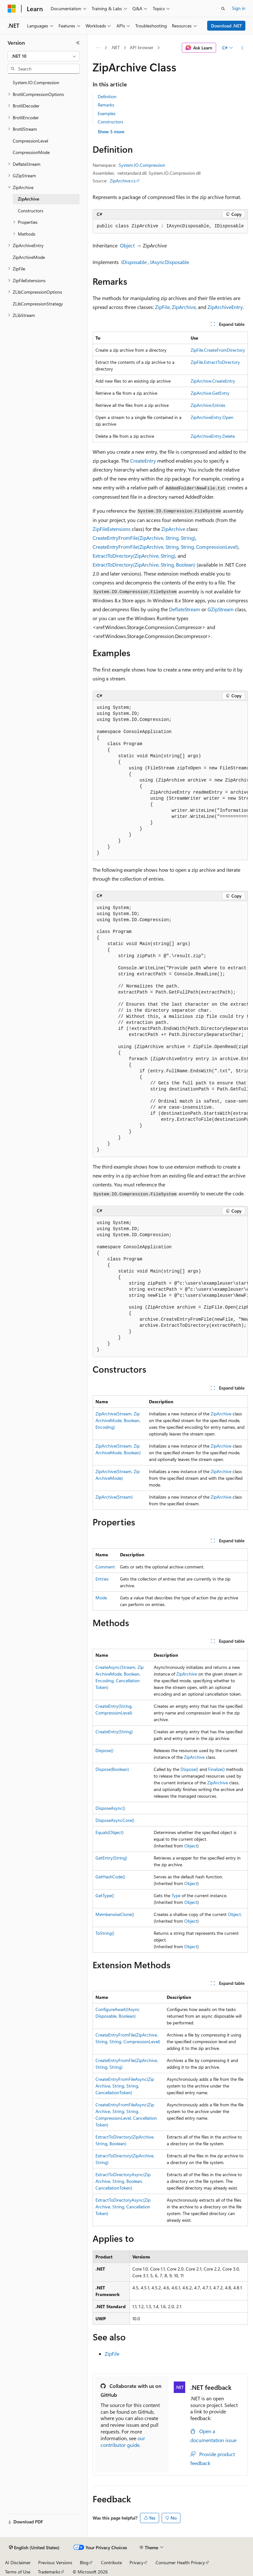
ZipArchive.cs (123, 181)
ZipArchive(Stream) (114, 1497)
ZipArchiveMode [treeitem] (29, 257)
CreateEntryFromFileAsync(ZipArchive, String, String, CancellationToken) (124, 2085)
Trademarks (49, 2572)
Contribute (111, 2562)
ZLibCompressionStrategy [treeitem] (38, 304)
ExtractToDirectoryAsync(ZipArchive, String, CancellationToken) (123, 2206)
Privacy (137, 2562)
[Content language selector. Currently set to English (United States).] (34, 2548)
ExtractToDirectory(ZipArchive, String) (134, 555)
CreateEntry (143, 460)
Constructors (110, 122)
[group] (170, 780)
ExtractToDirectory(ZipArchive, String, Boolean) (144, 564)
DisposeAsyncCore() (114, 1820)
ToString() (104, 1933)
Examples (107, 113)
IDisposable (134, 262)
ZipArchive (184, 307)
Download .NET (226, 26)
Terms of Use (17, 2572)
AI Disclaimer (18, 2562)
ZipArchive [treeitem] (28, 199)
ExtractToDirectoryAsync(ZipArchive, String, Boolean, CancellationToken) (123, 2181)
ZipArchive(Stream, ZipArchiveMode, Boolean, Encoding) (117, 1420)
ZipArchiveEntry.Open (212, 417)
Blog (84, 2562)
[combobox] (44, 56)
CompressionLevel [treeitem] (30, 141)
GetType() (104, 1895)
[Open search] (223, 8)
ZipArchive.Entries (208, 405)
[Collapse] (78, 42)
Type (176, 1895)
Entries (102, 1579)
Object (127, 245)
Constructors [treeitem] (30, 211)
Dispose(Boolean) (112, 1769)
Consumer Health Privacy (180, 2562)
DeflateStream (184, 609)
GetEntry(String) (111, 1858)
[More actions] (242, 48)
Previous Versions (55, 2562)
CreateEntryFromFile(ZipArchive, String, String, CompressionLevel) (165, 546)
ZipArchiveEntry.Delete (213, 436)
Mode (101, 1598)
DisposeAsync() (110, 1808)
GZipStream (220, 609)
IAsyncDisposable (169, 262)
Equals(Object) (109, 1832)
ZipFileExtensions (111, 528)
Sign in (238, 8)
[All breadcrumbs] (98, 48)
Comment (105, 1567)
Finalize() (216, 1769)
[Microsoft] (12, 8)
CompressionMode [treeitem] (31, 152)
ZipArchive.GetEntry (210, 393)
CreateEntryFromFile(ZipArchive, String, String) (144, 537)
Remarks (106, 105)
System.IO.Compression (142, 165)
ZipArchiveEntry (225, 307)
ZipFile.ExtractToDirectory (215, 362)
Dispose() (104, 1750)
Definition (107, 96)
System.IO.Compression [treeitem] (36, 82)
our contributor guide (123, 2441)
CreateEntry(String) (114, 1731)
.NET (115, 47)
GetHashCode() (110, 1877)
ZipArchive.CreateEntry (213, 381)
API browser (141, 47)
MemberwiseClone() (114, 1914)
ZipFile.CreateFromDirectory (218, 350)
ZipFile (162, 307)
